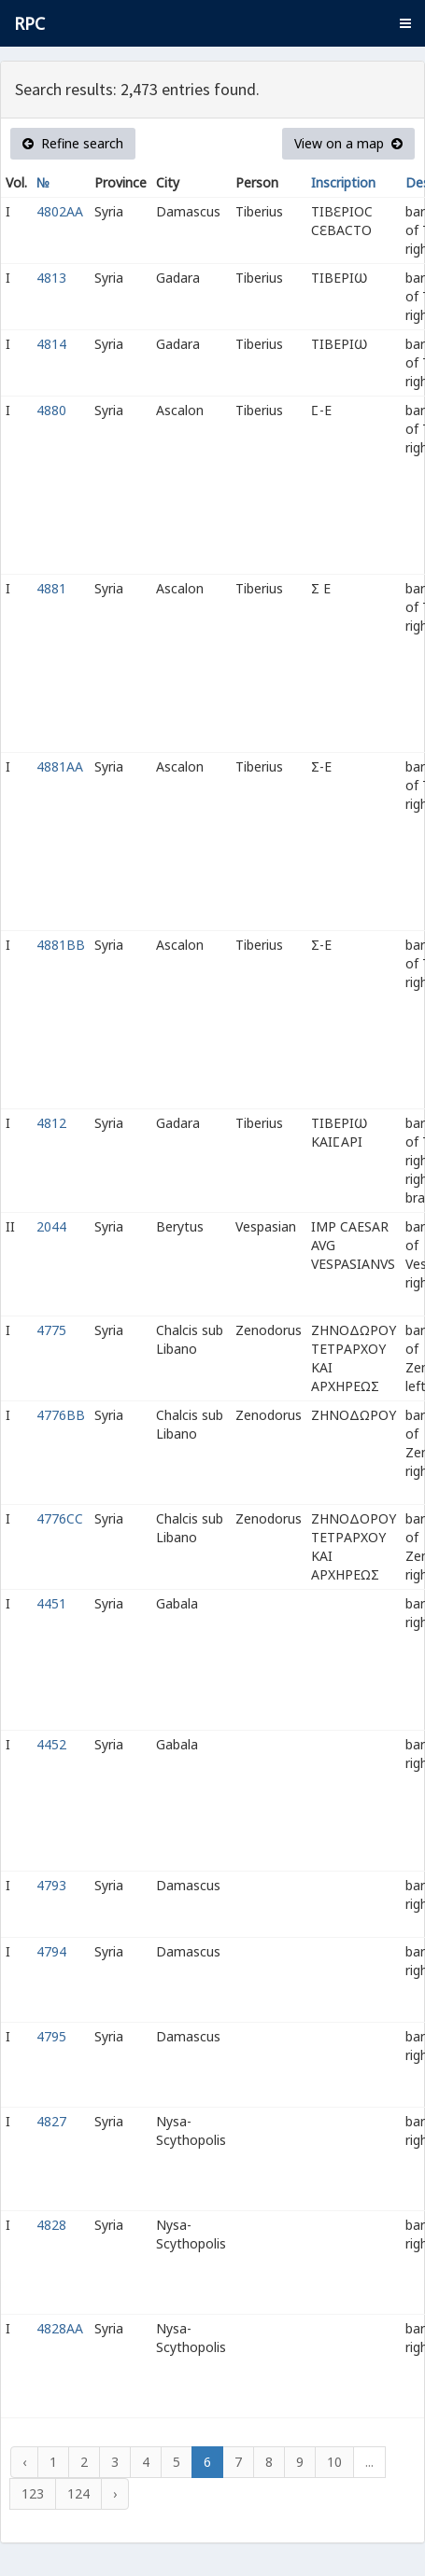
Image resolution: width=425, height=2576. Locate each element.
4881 (51, 588)
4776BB (60, 1415)
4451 (51, 1603)
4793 (51, 1885)
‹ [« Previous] (24, 2462)
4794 (51, 1951)
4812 (51, 1123)
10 (334, 2462)
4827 (51, 2121)
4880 (51, 410)
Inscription (343, 182)
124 (78, 2493)
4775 (51, 1330)
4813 (51, 277)
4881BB (60, 945)
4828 (51, 2225)
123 (32, 2493)
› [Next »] (115, 2493)
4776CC (59, 1518)
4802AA (59, 211)
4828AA (59, 2328)
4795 (51, 2036)
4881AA (59, 766)
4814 (51, 344)
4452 (51, 1744)
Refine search (72, 143)
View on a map (348, 143)
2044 (51, 1226)
